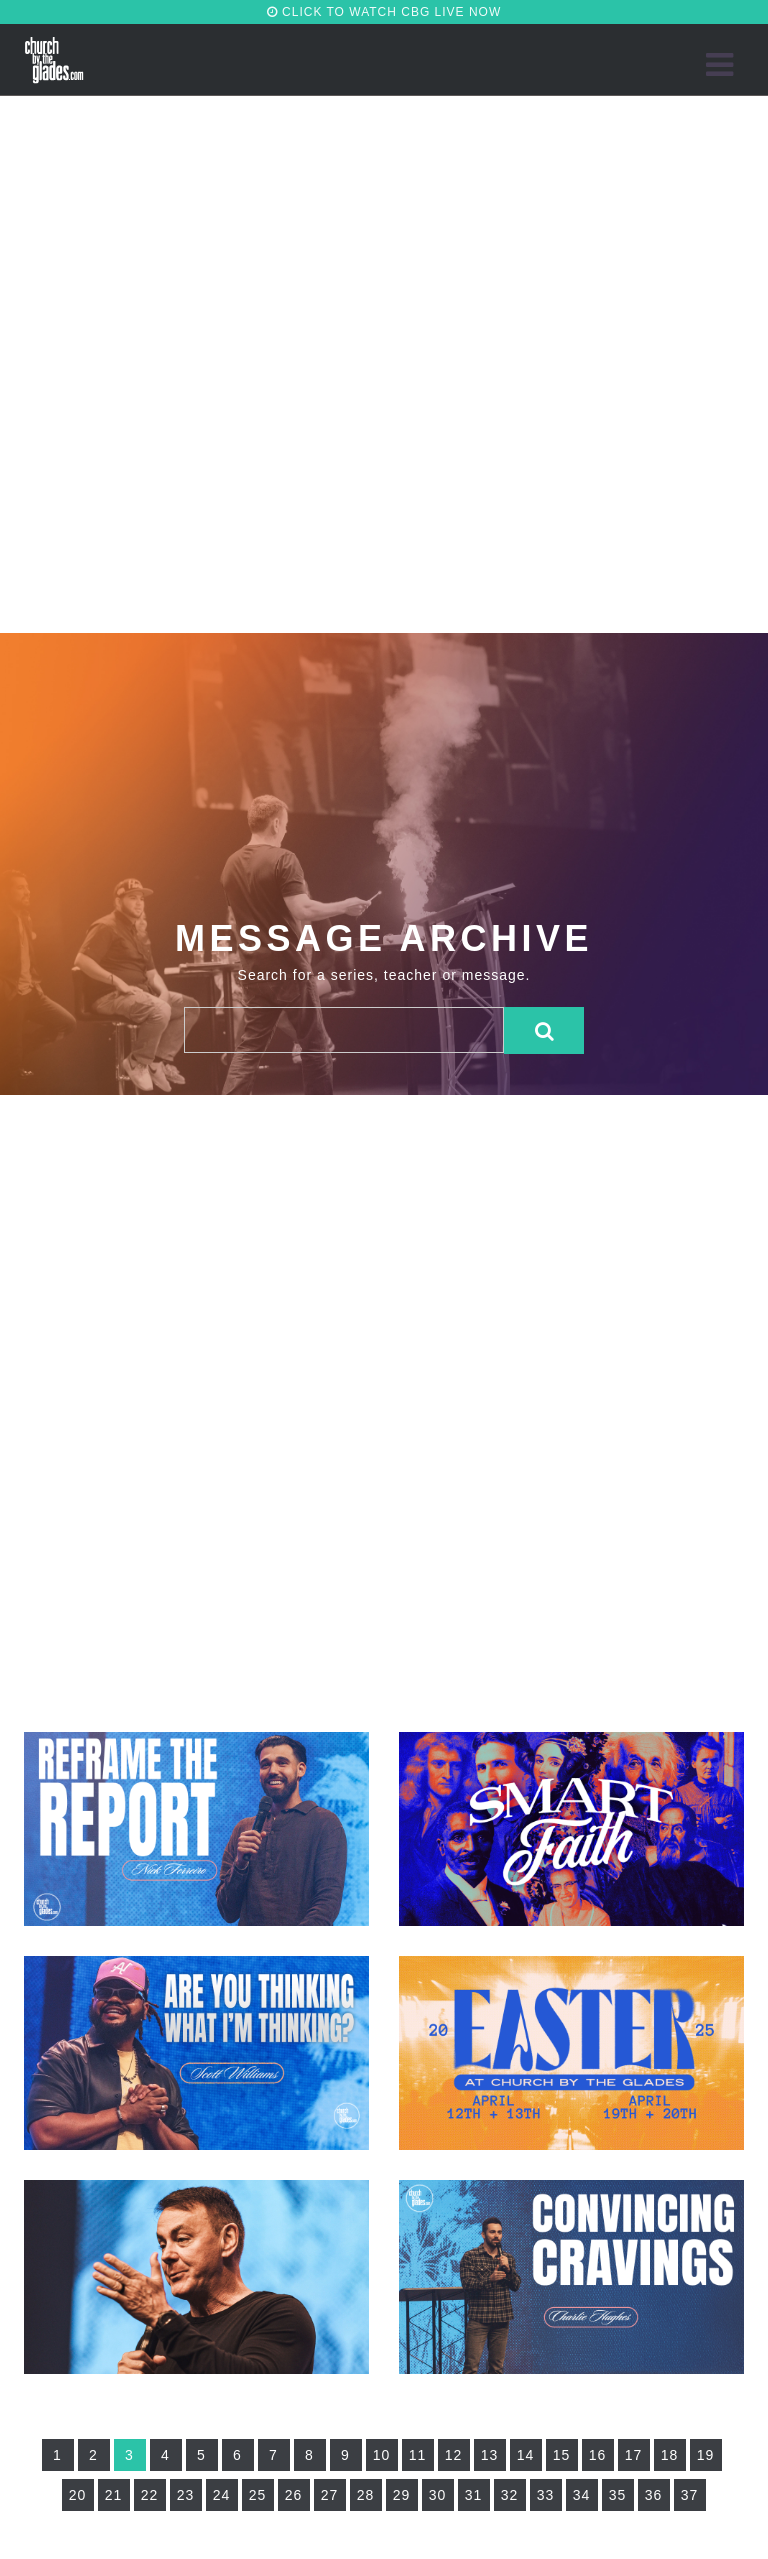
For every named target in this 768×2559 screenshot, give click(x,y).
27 (330, 2495)
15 (562, 2455)
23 (186, 2495)
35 (618, 2495)
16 (598, 2455)
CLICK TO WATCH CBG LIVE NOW (384, 12)
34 (582, 2495)
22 (150, 2495)
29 (402, 2495)
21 (114, 2495)
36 (654, 2495)
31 (474, 2495)
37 (690, 2495)
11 (418, 2455)
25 (258, 2495)
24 (222, 2495)
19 (706, 2455)
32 (510, 2495)
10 (382, 2455)
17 (634, 2455)
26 (294, 2495)
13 (490, 2455)
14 (526, 2455)
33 (546, 2495)
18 (670, 2455)
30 (438, 2495)
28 (366, 2495)
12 (454, 2455)
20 (78, 2495)
